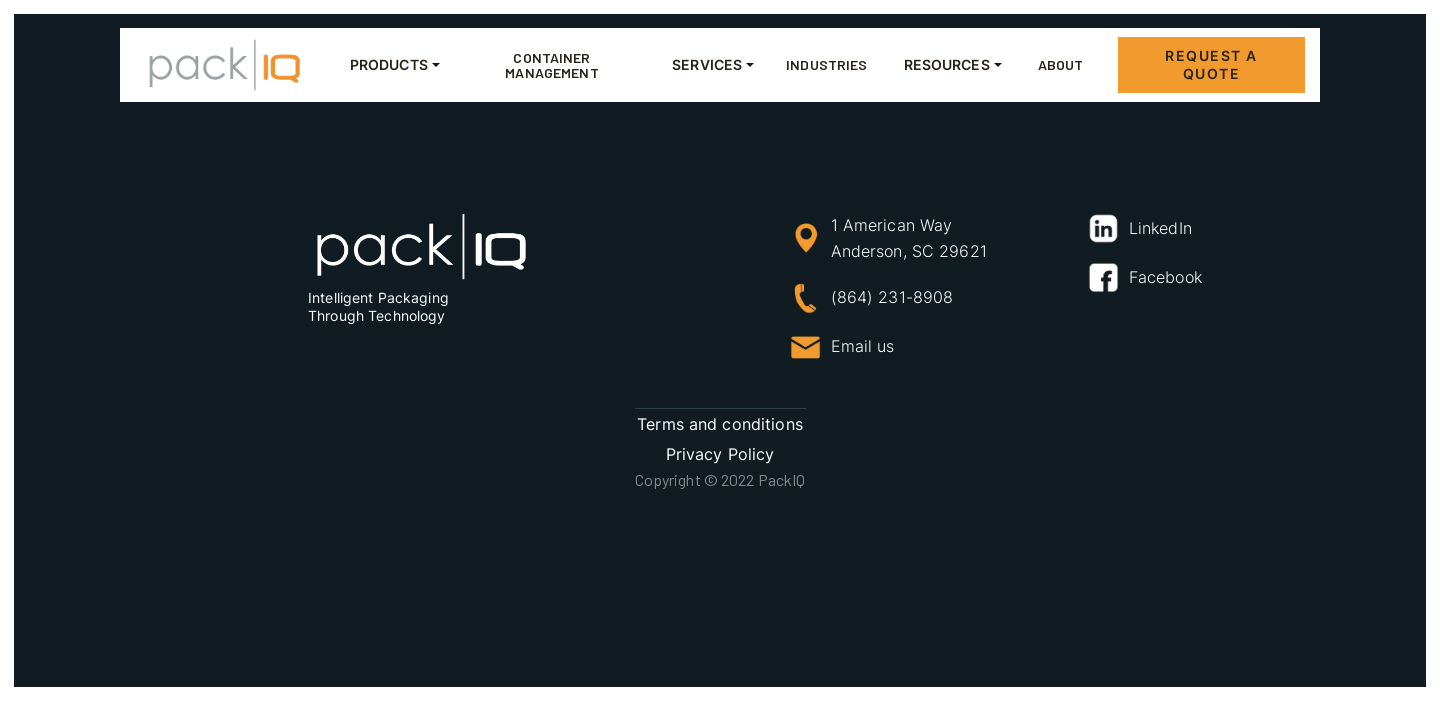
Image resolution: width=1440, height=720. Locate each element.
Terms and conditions (720, 424)
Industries (826, 64)
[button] (391, 64)
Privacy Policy (720, 454)
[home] (225, 65)
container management (551, 65)
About (1061, 64)
